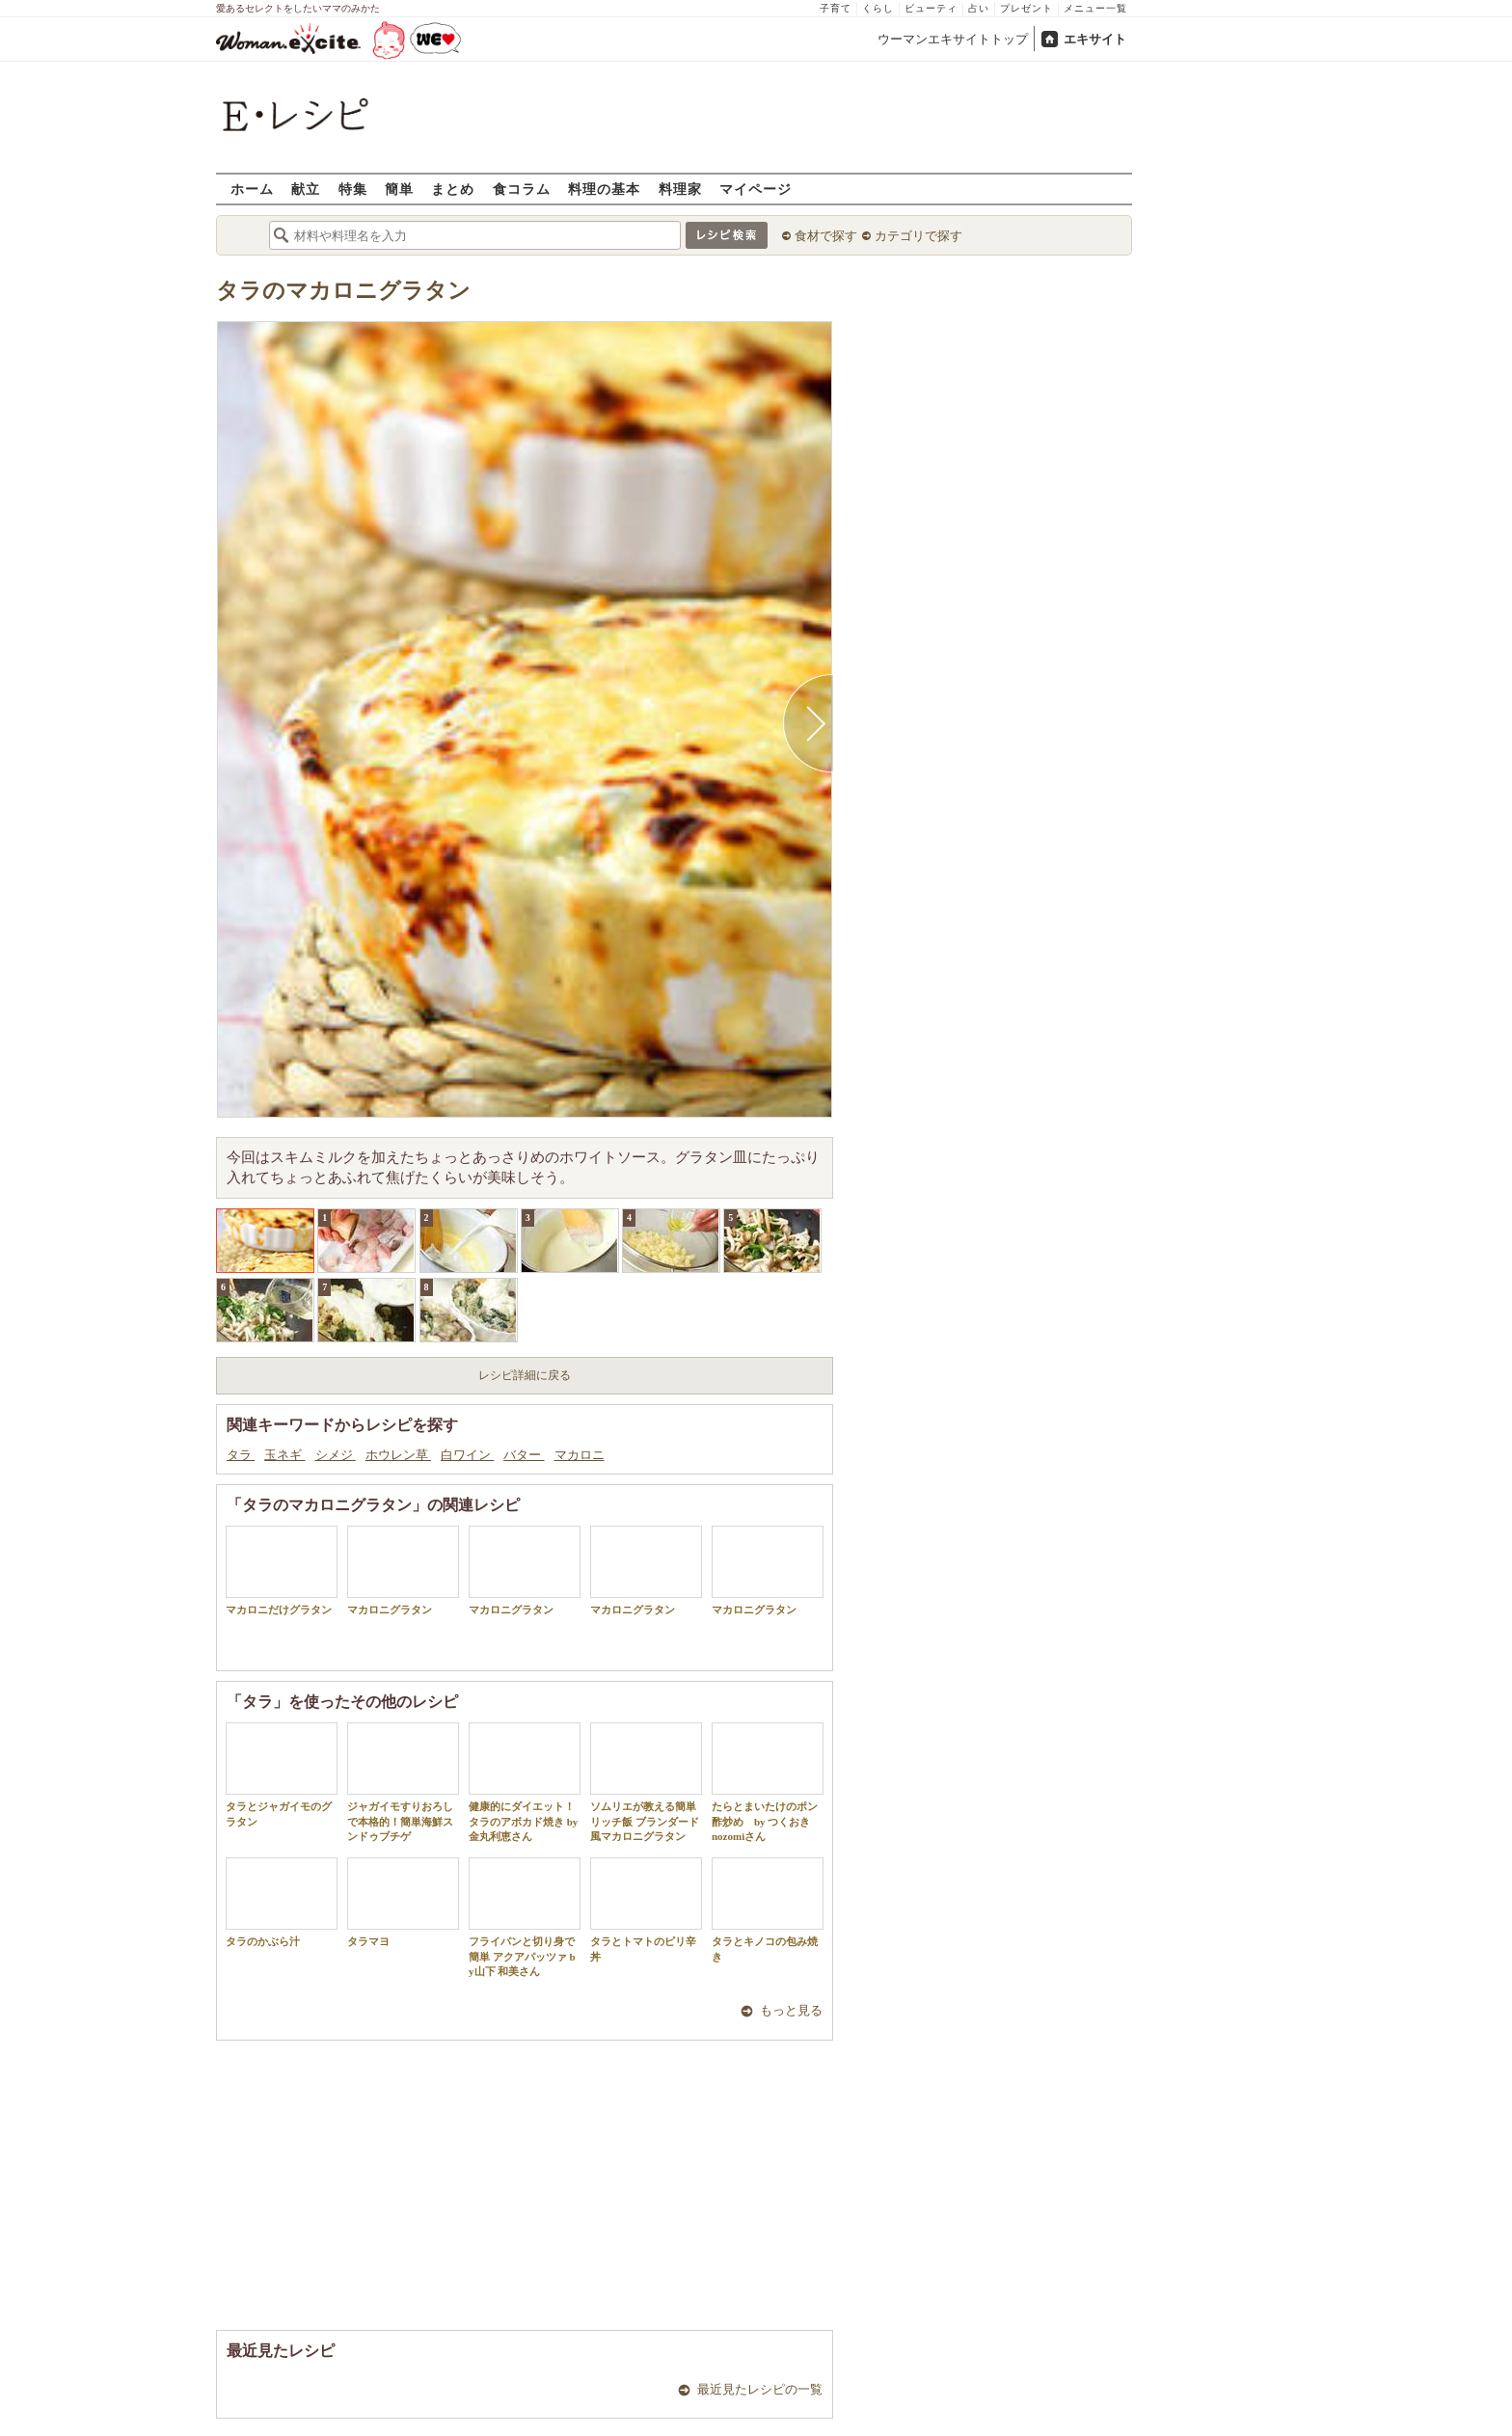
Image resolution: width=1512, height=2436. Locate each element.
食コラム (522, 188)
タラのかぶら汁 (282, 1902)
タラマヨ (403, 1902)
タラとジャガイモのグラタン (282, 1774)
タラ (241, 1455)
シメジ (335, 1455)
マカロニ (579, 1455)
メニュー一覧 (1095, 8)
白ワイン (467, 1455)
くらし (878, 8)
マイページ (755, 188)
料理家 (680, 188)
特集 (352, 188)
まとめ (452, 188)
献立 (305, 188)
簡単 (399, 188)
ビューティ (931, 8)
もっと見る (791, 2010)
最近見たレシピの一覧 (760, 2389)
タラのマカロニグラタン (343, 291)
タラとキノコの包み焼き (768, 1909)
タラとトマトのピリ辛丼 (646, 1909)
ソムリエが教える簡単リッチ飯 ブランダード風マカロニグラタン (646, 1782)
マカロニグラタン (403, 1570)
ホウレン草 (398, 1455)
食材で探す (826, 236)
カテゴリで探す (918, 236)
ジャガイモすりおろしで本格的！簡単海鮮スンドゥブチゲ (403, 1782)
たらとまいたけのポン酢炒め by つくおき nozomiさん (768, 1782)
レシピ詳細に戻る (524, 1375)
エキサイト (1095, 39)
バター (523, 1455)
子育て (835, 8)
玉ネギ (284, 1455)
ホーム (252, 188)
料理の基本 (604, 188)
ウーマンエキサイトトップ (953, 39)
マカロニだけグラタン (282, 1570)
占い (978, 8)
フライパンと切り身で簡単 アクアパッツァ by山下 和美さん (524, 1917)
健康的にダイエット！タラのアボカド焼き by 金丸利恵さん (524, 1782)
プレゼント (1026, 8)
